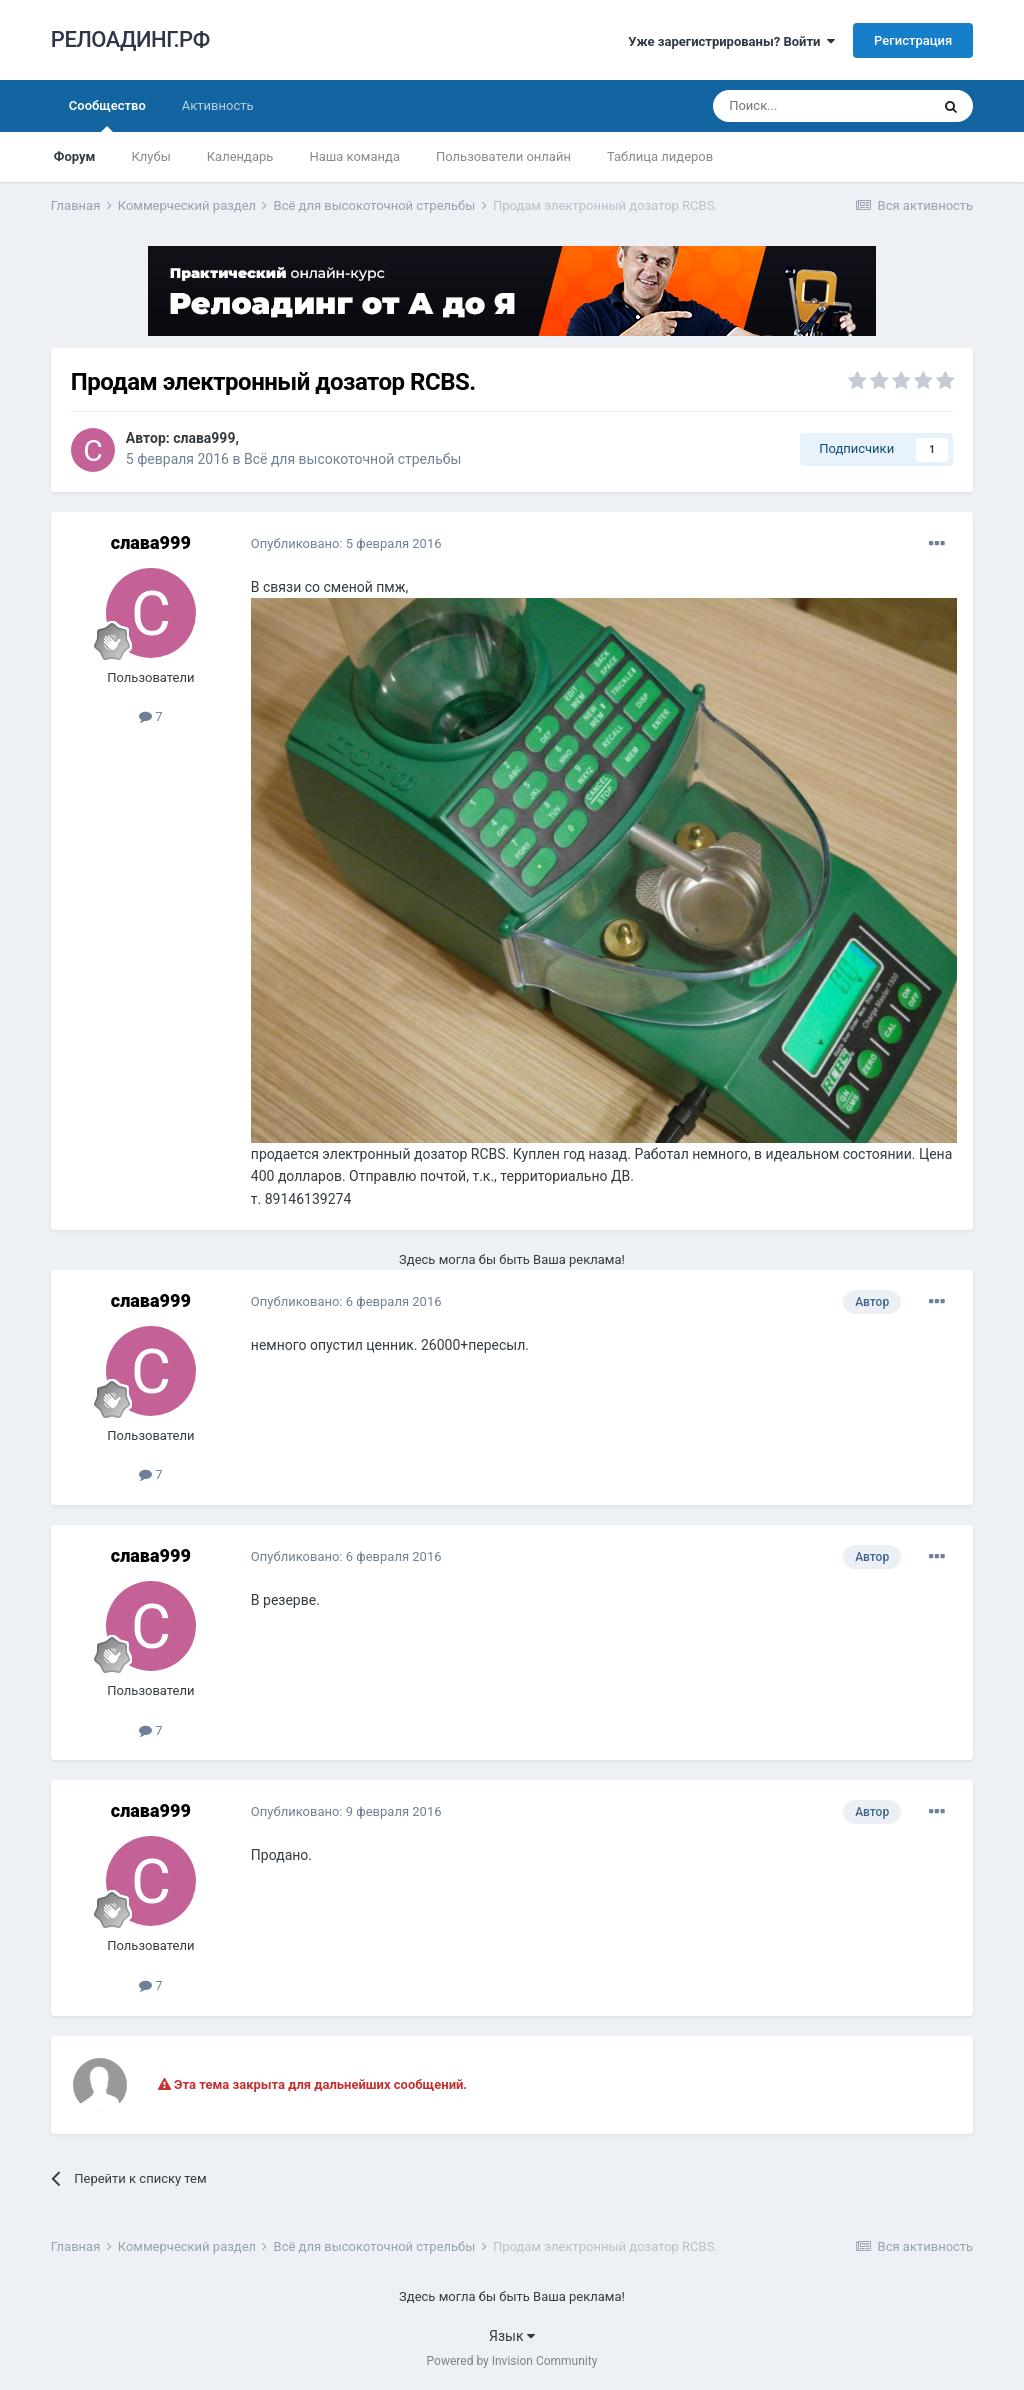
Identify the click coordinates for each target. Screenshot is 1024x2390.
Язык (512, 2336)
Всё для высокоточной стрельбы (352, 459)
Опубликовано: (346, 543)
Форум (75, 156)
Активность (218, 105)
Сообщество (107, 115)
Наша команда (354, 156)
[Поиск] (821, 106)
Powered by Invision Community (512, 2361)
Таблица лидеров (660, 156)
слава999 (204, 438)
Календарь (240, 156)
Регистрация (913, 40)
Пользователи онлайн (503, 156)
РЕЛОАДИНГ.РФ (130, 39)
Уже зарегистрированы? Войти (731, 41)
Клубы (150, 156)
